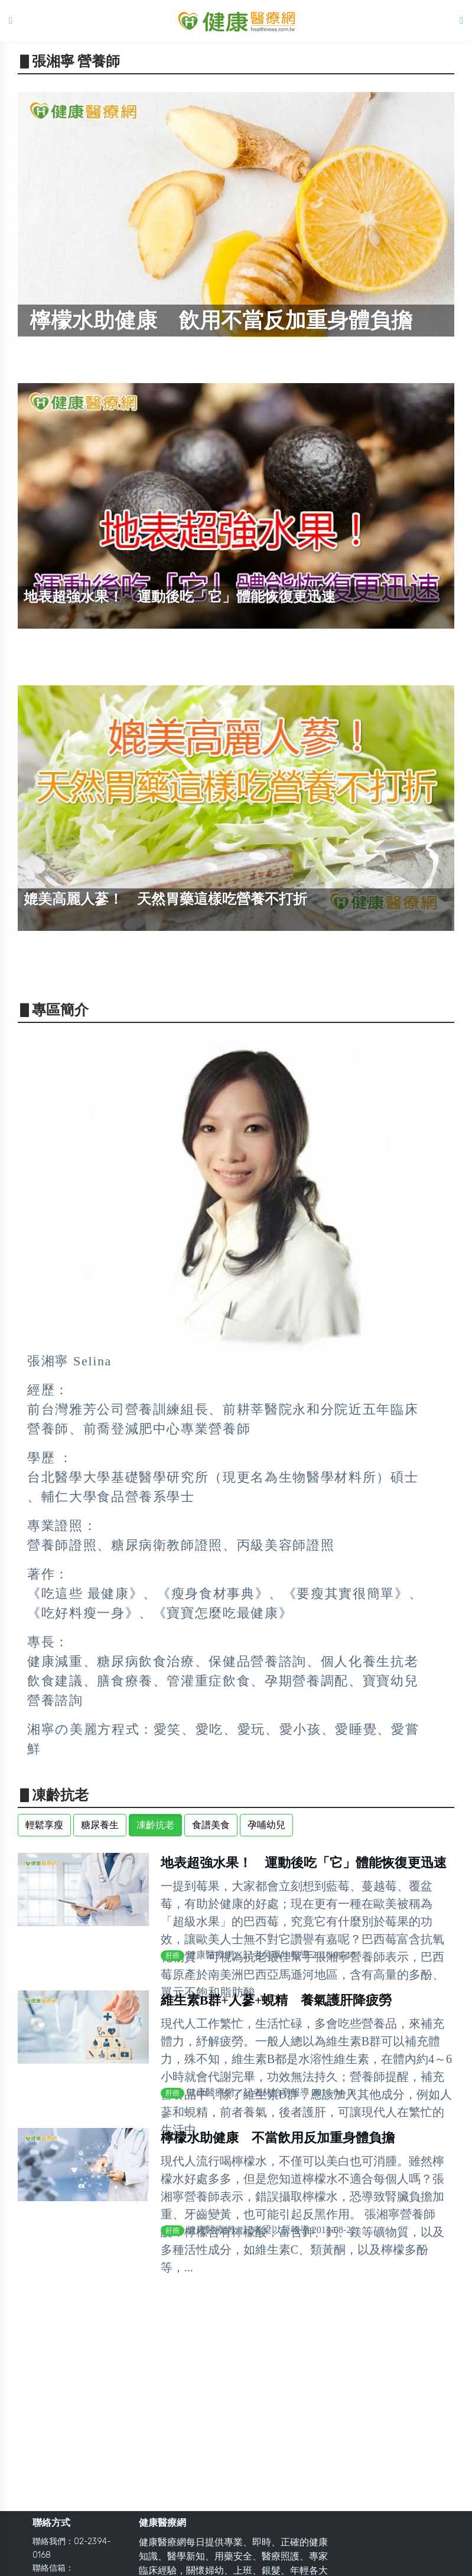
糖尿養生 (100, 1824)
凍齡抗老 (155, 1824)
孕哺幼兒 (266, 1824)
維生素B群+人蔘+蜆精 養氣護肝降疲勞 (276, 2000)
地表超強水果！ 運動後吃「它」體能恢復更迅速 (304, 1862)
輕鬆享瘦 (44, 1824)
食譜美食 (211, 1824)
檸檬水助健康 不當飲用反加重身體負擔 (278, 2137)
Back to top (452, 2558)
